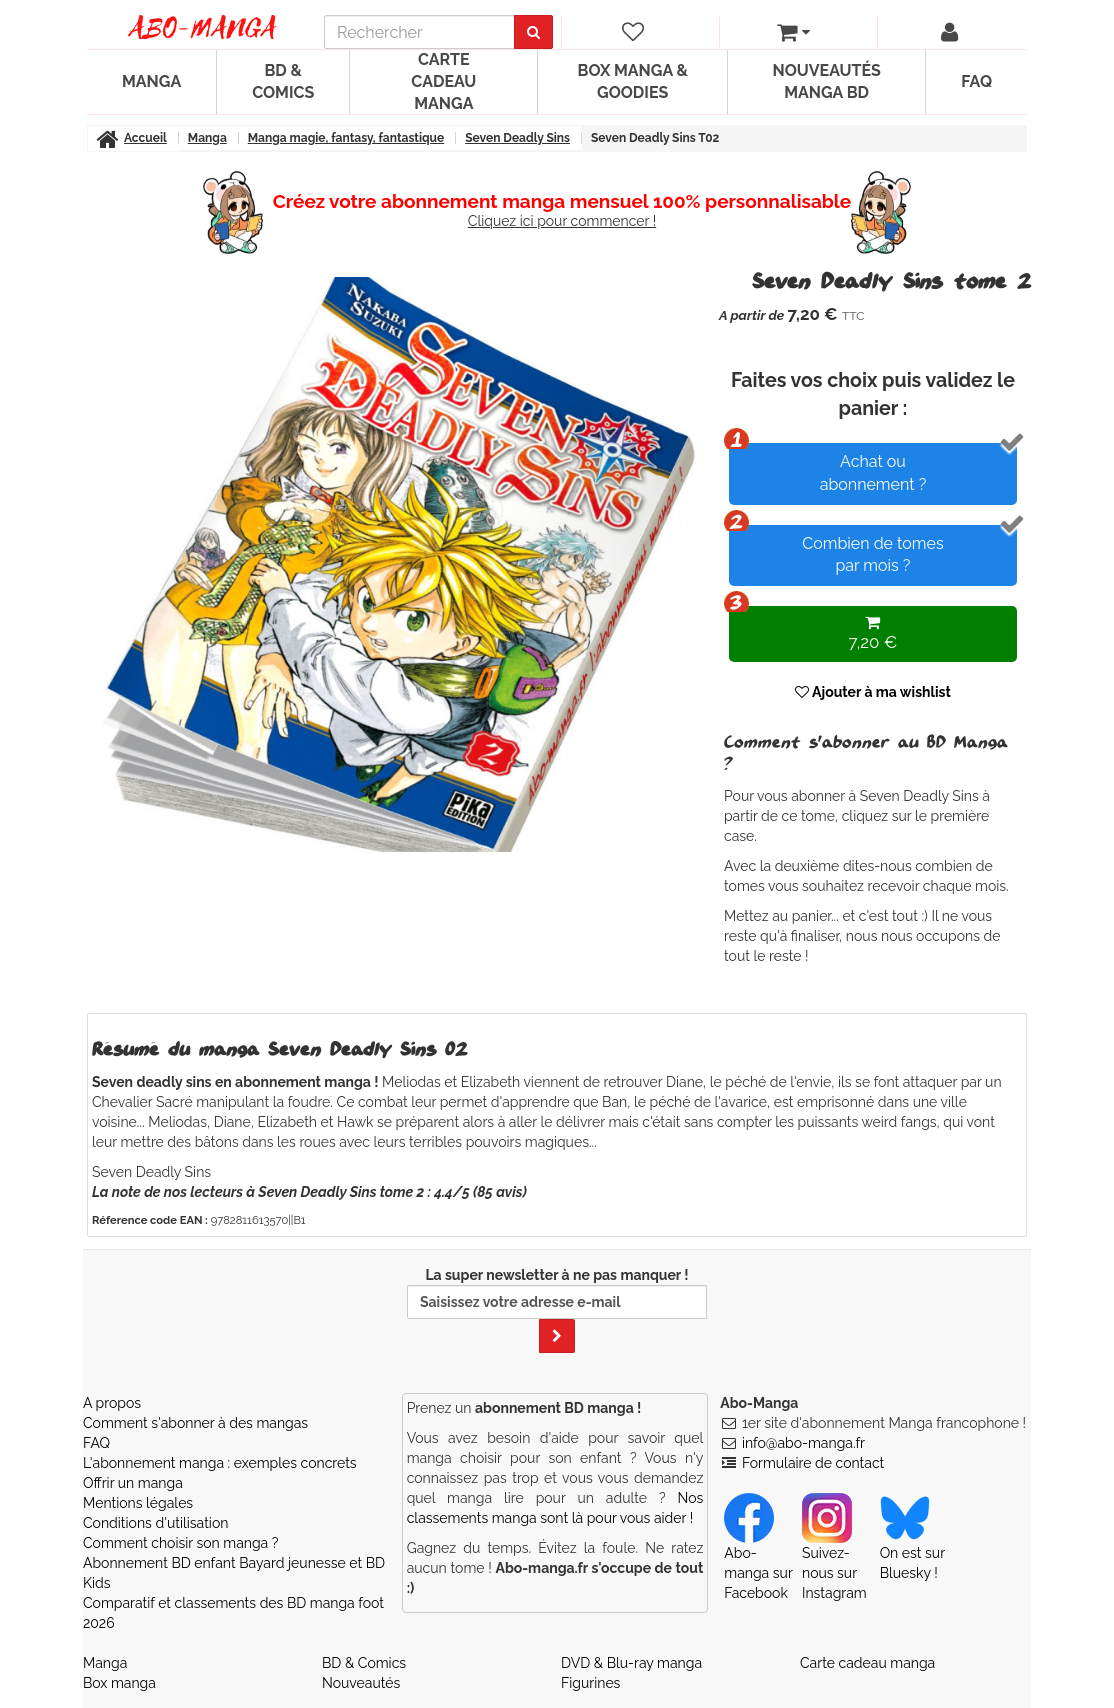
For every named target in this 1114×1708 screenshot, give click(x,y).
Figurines (590, 1683)
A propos (112, 1403)
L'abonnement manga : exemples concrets (220, 1463)
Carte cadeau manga (443, 81)
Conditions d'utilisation (155, 1523)
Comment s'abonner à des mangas (195, 1423)
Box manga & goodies (633, 81)
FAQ (976, 81)
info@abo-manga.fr (803, 1443)
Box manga (119, 1683)
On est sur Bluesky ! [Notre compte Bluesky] (912, 1545)
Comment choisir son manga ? (180, 1543)
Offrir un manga (133, 1483)
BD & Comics (283, 81)
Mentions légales (138, 1503)
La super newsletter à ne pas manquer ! (557, 1310)
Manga (151, 81)
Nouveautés (361, 1683)
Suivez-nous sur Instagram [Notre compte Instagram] (834, 1555)
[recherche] (419, 32)
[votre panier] (794, 32)
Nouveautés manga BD (826, 81)
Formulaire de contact (813, 1463)
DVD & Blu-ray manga (631, 1663)
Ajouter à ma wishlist (873, 692)
